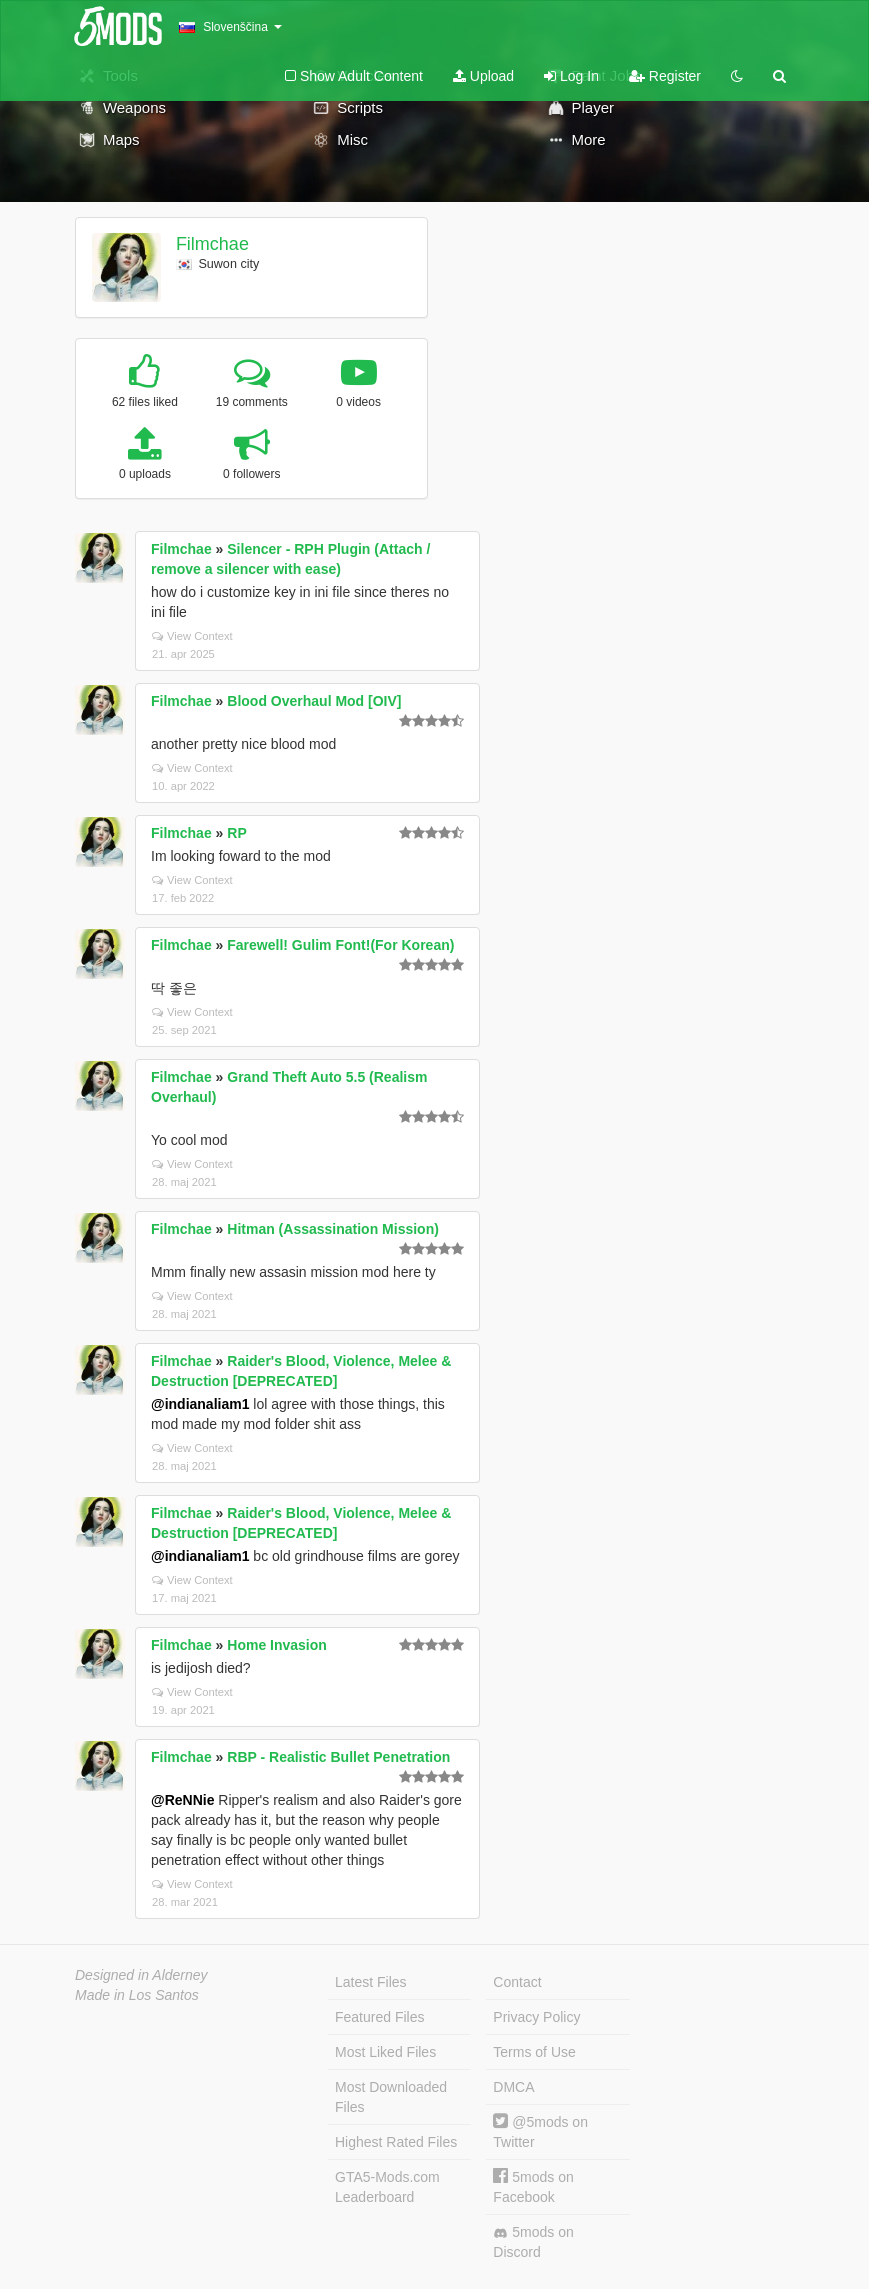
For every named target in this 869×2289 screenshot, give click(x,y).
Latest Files (371, 1982)
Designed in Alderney (141, 1975)
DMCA (513, 2087)
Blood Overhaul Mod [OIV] (314, 701)
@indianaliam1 (200, 1404)
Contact (517, 1982)
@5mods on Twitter (540, 2131)
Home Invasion (277, 1645)
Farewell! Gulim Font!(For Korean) (340, 945)
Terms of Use (534, 2052)
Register (665, 76)
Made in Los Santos (137, 1995)
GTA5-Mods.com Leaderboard (387, 2187)
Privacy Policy (536, 2017)
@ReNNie (182, 1800)
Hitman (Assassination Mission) (333, 1229)
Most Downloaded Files (391, 2097)
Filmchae (212, 244)
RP (236, 833)
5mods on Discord (533, 2242)
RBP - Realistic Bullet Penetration (338, 1757)
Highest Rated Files (396, 2142)
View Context (192, 636)
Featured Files (379, 2017)
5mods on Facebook (533, 2186)
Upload (483, 76)
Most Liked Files (385, 2052)
